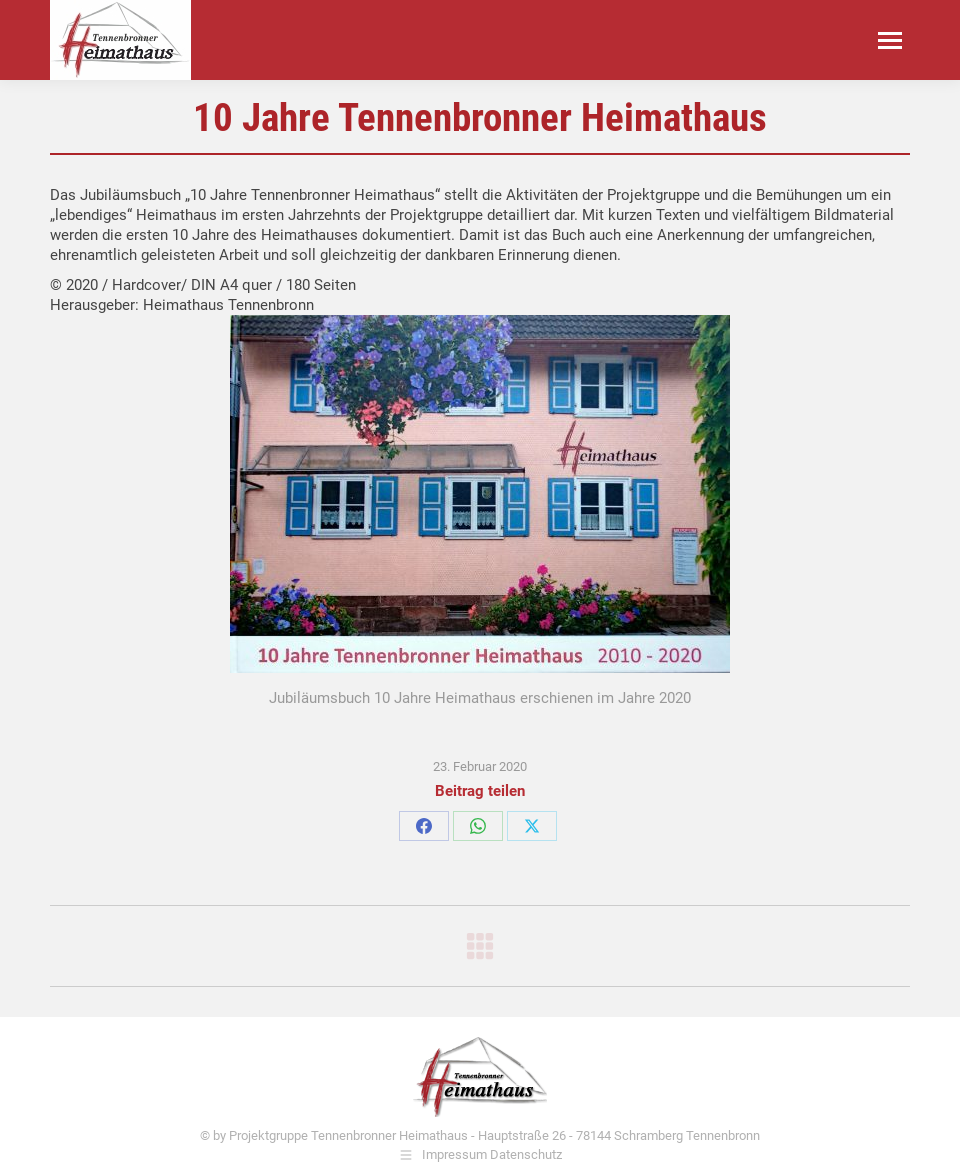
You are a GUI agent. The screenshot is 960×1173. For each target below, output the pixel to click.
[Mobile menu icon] (890, 40)
